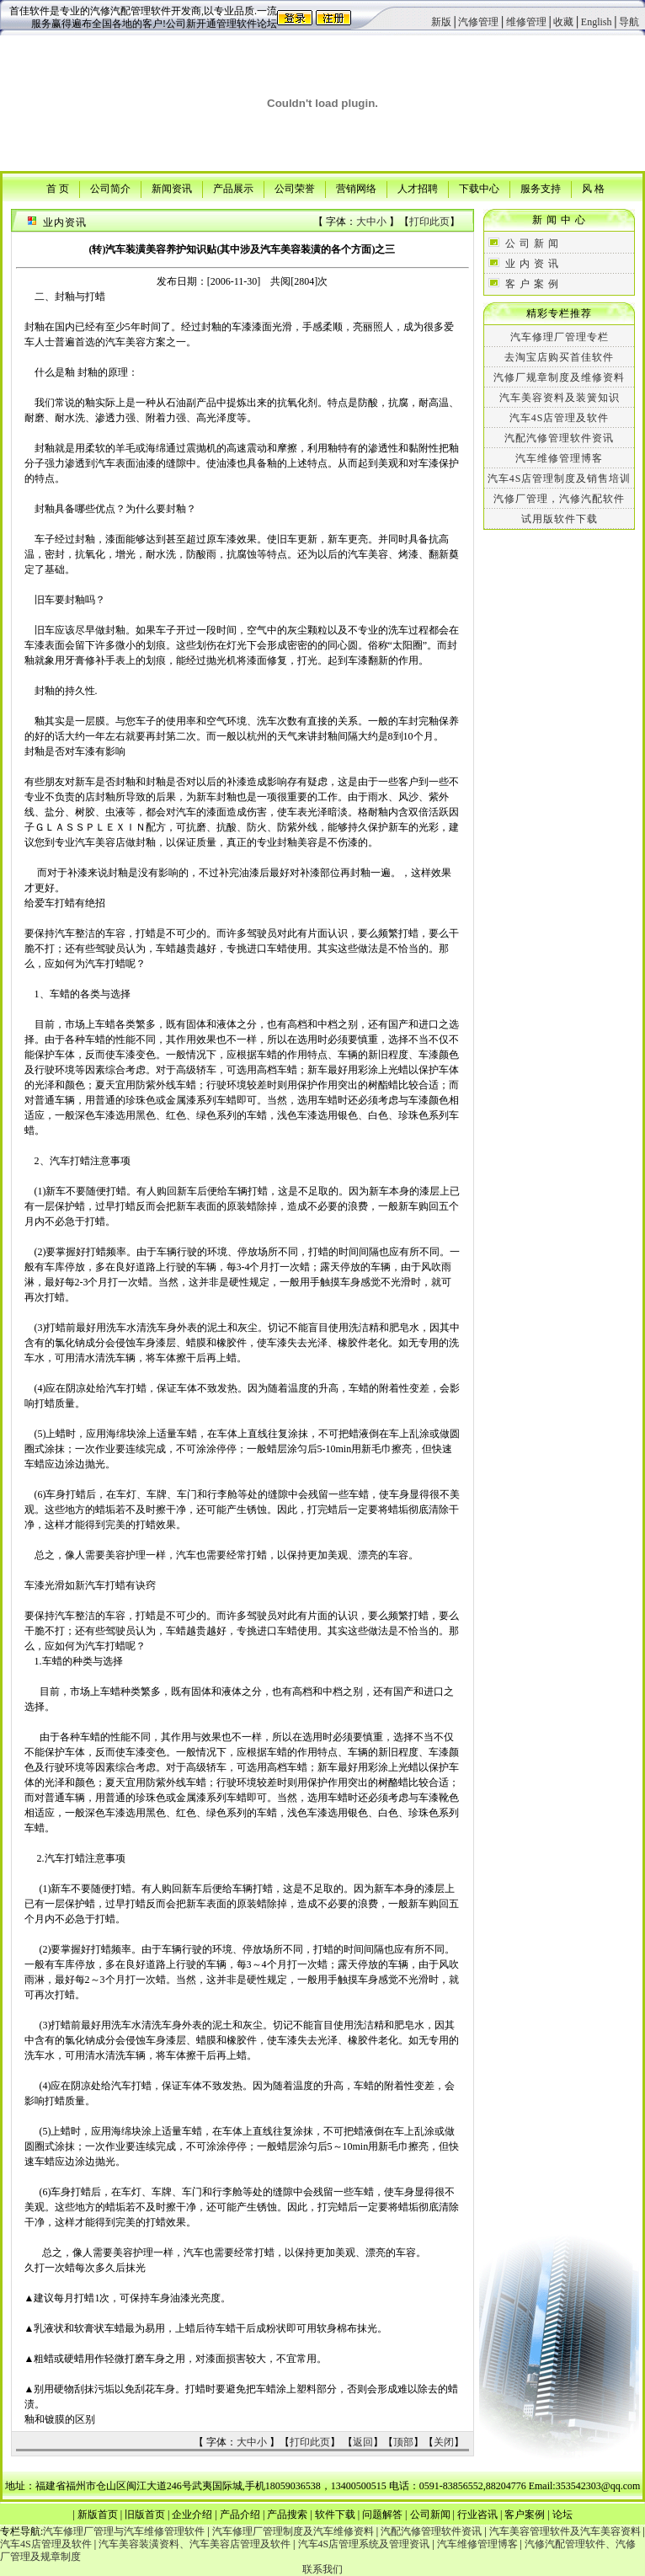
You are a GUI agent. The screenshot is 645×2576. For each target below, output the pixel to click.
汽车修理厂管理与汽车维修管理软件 (124, 2531)
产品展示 (233, 188)
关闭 (444, 2442)
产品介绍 (240, 2514)
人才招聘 (417, 188)
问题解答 (382, 2514)
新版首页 (97, 2514)
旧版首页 (145, 2514)
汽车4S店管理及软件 (559, 418)
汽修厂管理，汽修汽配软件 (559, 499)
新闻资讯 (172, 188)
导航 (629, 22)
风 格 (593, 188)
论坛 (562, 2514)
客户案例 (524, 2514)
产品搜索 (287, 2514)
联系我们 (322, 2569)
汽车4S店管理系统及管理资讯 (364, 2544)
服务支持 (540, 188)
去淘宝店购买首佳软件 (559, 357)
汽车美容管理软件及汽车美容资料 (565, 2531)
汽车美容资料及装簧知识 (559, 398)
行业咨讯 (477, 2514)
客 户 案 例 (532, 284)
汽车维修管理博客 (559, 458)
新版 (441, 22)
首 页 (57, 188)
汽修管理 (478, 22)
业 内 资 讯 (532, 264)
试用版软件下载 (559, 519)
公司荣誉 (295, 188)
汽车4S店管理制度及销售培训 (560, 478)
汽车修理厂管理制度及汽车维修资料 (293, 2531)
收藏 (563, 22)
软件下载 (335, 2514)
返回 (363, 2442)
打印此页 (429, 221)
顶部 (403, 2442)
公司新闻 (430, 2514)
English (596, 22)
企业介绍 (192, 2514)
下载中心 (479, 188)
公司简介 (110, 188)
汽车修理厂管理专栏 (559, 337)
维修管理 (526, 22)
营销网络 (356, 188)
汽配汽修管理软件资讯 (559, 438)
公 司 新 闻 (532, 243)
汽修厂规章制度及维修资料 (559, 377)
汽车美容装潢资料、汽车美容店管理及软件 (195, 2544)
